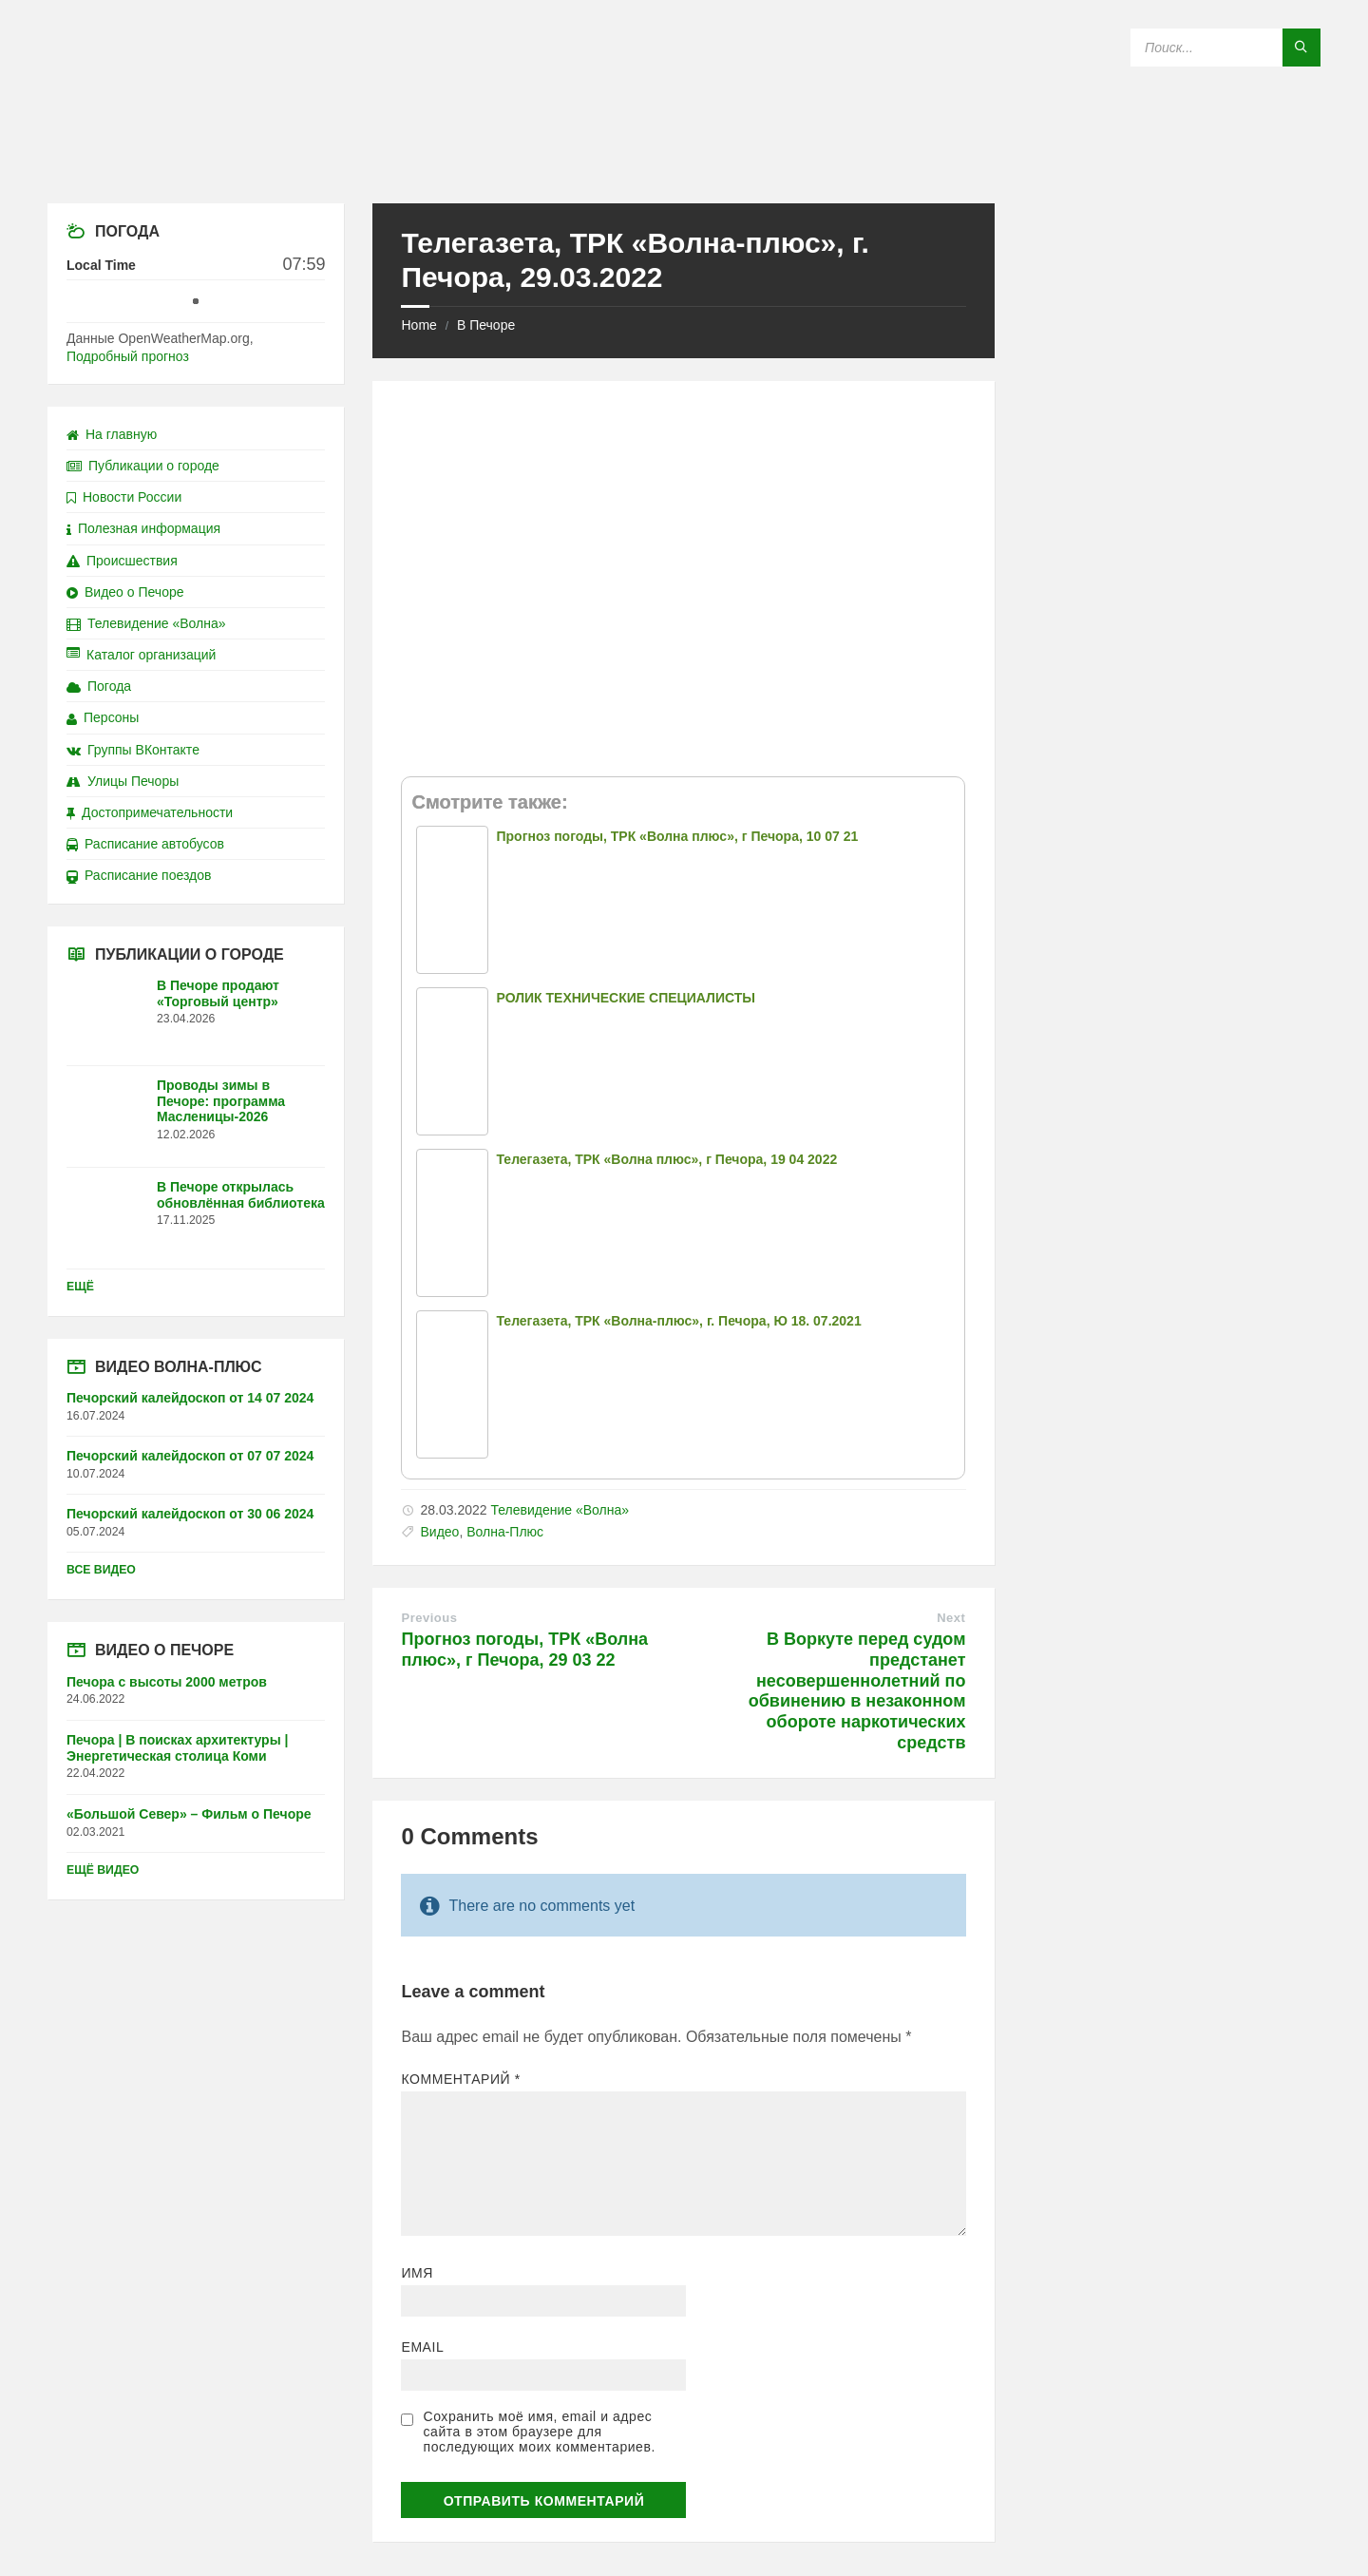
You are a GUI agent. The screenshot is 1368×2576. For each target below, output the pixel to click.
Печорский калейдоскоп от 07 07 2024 (190, 1455)
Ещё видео (102, 1870)
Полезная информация (143, 528)
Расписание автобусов (145, 843)
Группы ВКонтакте (133, 749)
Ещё (80, 1286)
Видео (439, 1531)
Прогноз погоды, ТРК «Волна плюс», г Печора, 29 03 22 (524, 1650)
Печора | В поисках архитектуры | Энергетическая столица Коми (177, 1748)
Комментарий (460, 2079)
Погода (98, 686)
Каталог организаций (141, 654)
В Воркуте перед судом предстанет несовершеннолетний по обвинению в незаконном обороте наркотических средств (857, 1691)
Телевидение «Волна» (559, 1509)
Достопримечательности (149, 812)
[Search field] (1225, 48)
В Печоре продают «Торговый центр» (218, 993)
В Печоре (486, 325)
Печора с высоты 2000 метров (166, 1681)
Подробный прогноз (127, 356)
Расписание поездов (138, 875)
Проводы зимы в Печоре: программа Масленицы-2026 (221, 1101)
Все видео (101, 1569)
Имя (417, 2272)
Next (951, 1618)
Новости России (123, 497)
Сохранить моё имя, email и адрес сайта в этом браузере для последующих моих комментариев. (539, 2431)
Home (418, 325)
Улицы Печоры (122, 781)
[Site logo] (684, 166)
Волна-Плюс (504, 1531)
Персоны (102, 717)
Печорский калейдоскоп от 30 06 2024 (190, 1513)
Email (422, 2347)
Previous (429, 1618)
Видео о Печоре (125, 592)
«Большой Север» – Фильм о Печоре (189, 1814)
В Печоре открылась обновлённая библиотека (241, 1195)
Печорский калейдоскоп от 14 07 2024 (190, 1397)
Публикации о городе (142, 465)
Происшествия (122, 560)
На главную (111, 434)
